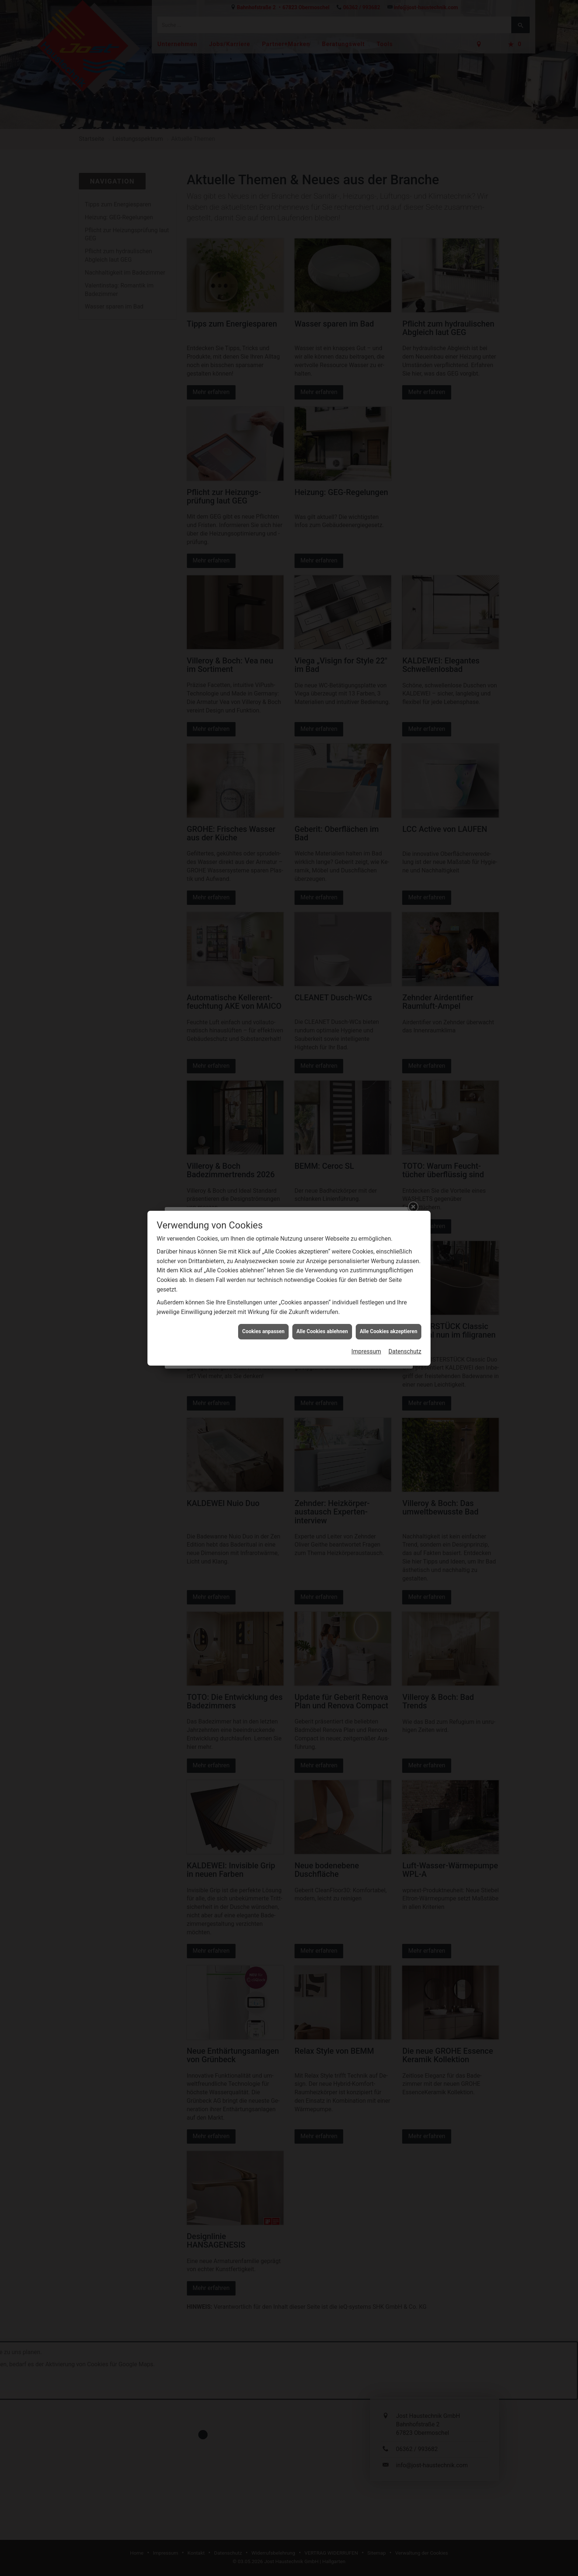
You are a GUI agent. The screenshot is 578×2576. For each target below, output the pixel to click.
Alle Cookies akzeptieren (388, 648)
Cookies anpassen (263, 648)
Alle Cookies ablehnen (322, 648)
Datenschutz (405, 667)
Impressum (366, 667)
